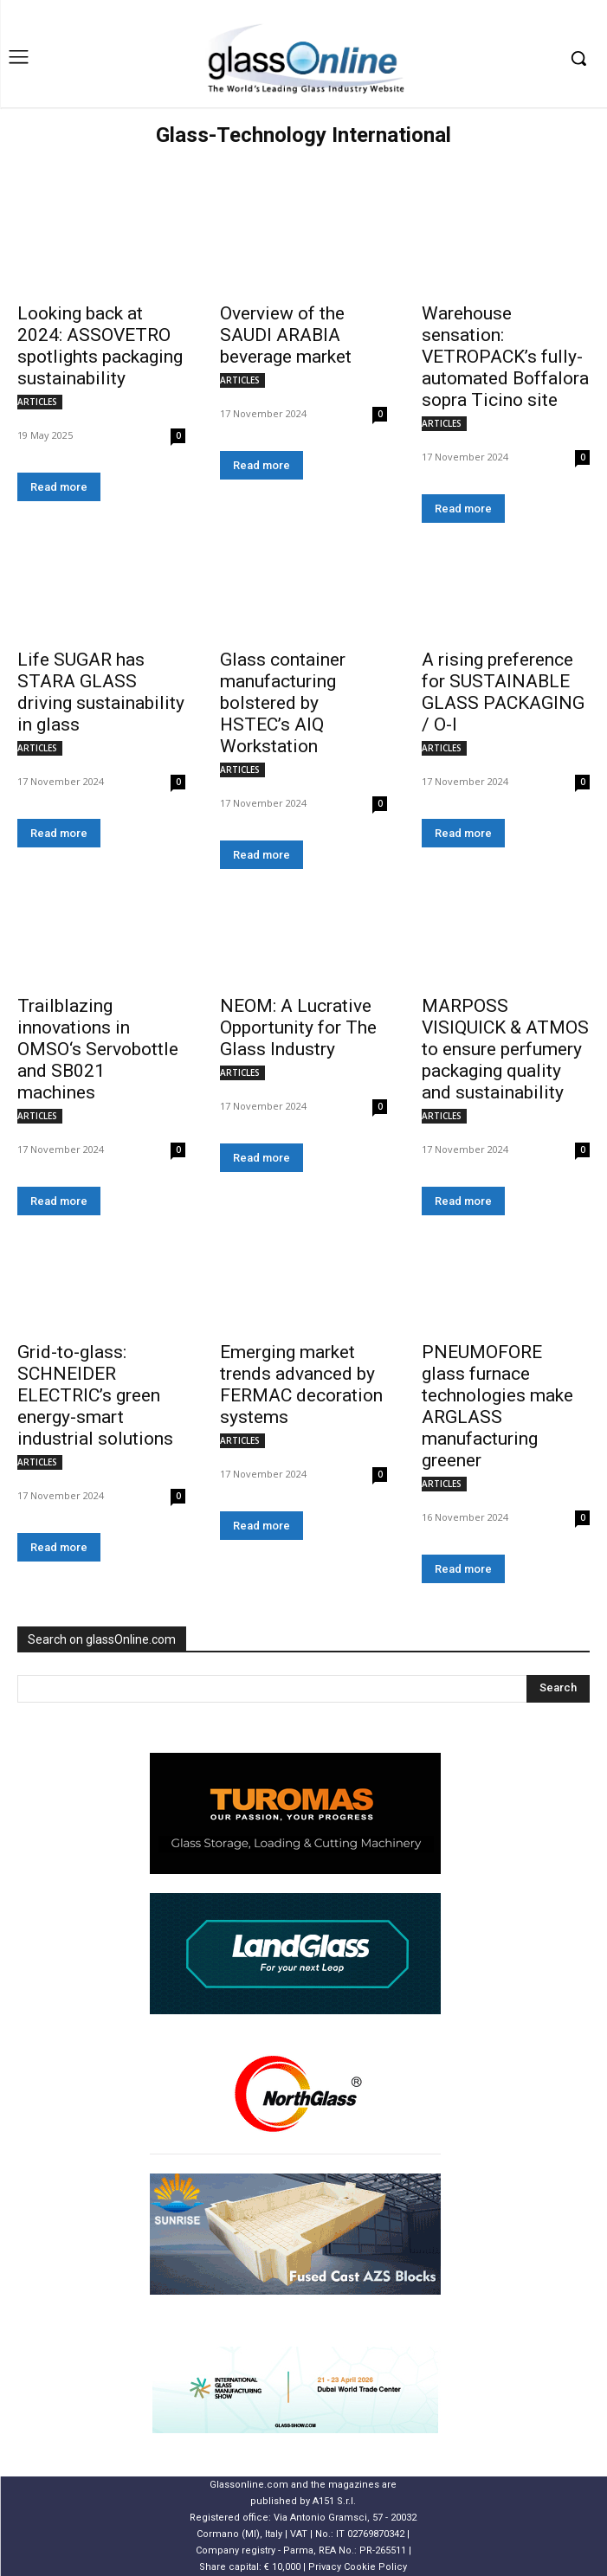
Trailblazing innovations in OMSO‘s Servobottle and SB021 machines (97, 1049)
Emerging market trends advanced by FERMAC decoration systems (301, 1384)
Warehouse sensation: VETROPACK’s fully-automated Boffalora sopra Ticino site (505, 356)
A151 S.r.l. (334, 2501)
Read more (58, 486)
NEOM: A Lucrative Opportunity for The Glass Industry (298, 1027)
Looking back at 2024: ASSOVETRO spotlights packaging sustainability (100, 346)
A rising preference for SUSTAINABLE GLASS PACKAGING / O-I (503, 692)
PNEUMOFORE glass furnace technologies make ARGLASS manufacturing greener (497, 1406)
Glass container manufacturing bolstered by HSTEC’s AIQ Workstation (282, 703)
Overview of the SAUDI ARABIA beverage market (286, 335)
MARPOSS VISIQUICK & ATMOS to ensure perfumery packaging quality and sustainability (505, 1049)
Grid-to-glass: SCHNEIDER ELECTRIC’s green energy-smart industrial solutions (95, 1395)
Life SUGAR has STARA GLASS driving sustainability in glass (100, 692)
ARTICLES (37, 402)
